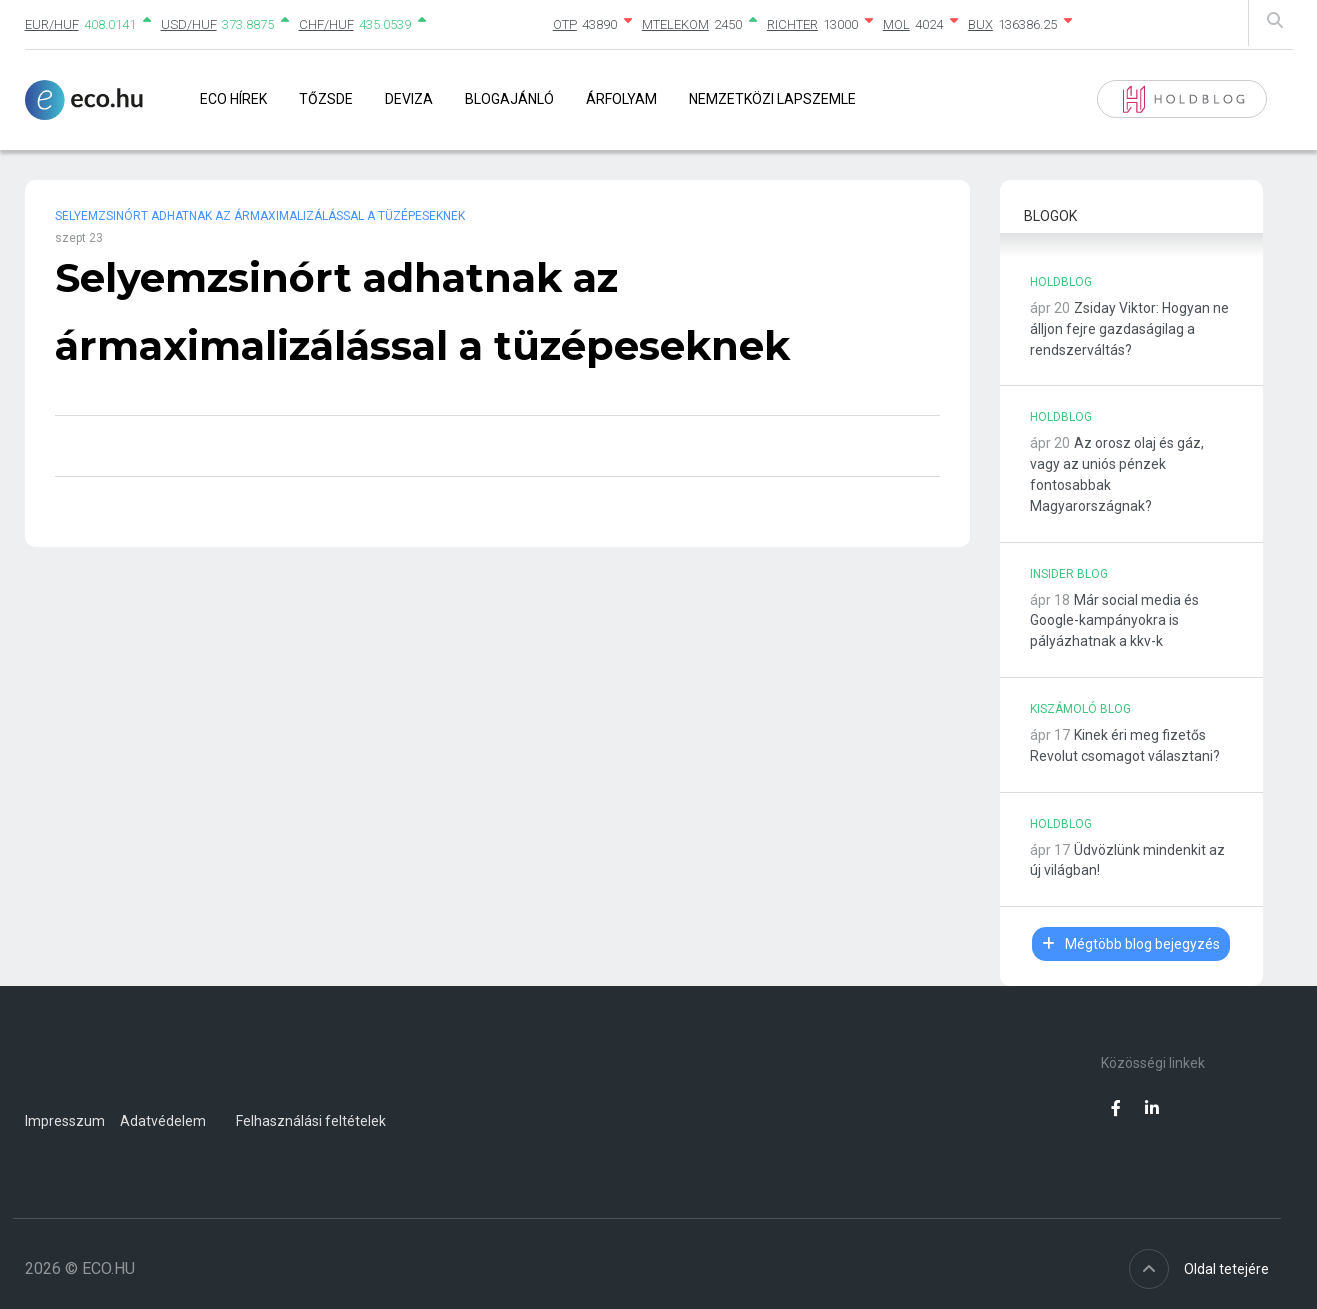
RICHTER (792, 24)
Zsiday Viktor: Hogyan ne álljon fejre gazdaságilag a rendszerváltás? (1129, 329)
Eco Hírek (233, 99)
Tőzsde (326, 99)
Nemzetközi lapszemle (772, 99)
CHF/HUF (326, 24)
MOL (896, 24)
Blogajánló (509, 99)
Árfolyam (621, 99)
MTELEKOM (675, 24)
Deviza (409, 99)
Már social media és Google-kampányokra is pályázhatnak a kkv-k (1114, 621)
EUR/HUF (52, 24)
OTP (565, 24)
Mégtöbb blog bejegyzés (1131, 944)
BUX (980, 24)
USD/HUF (189, 24)
